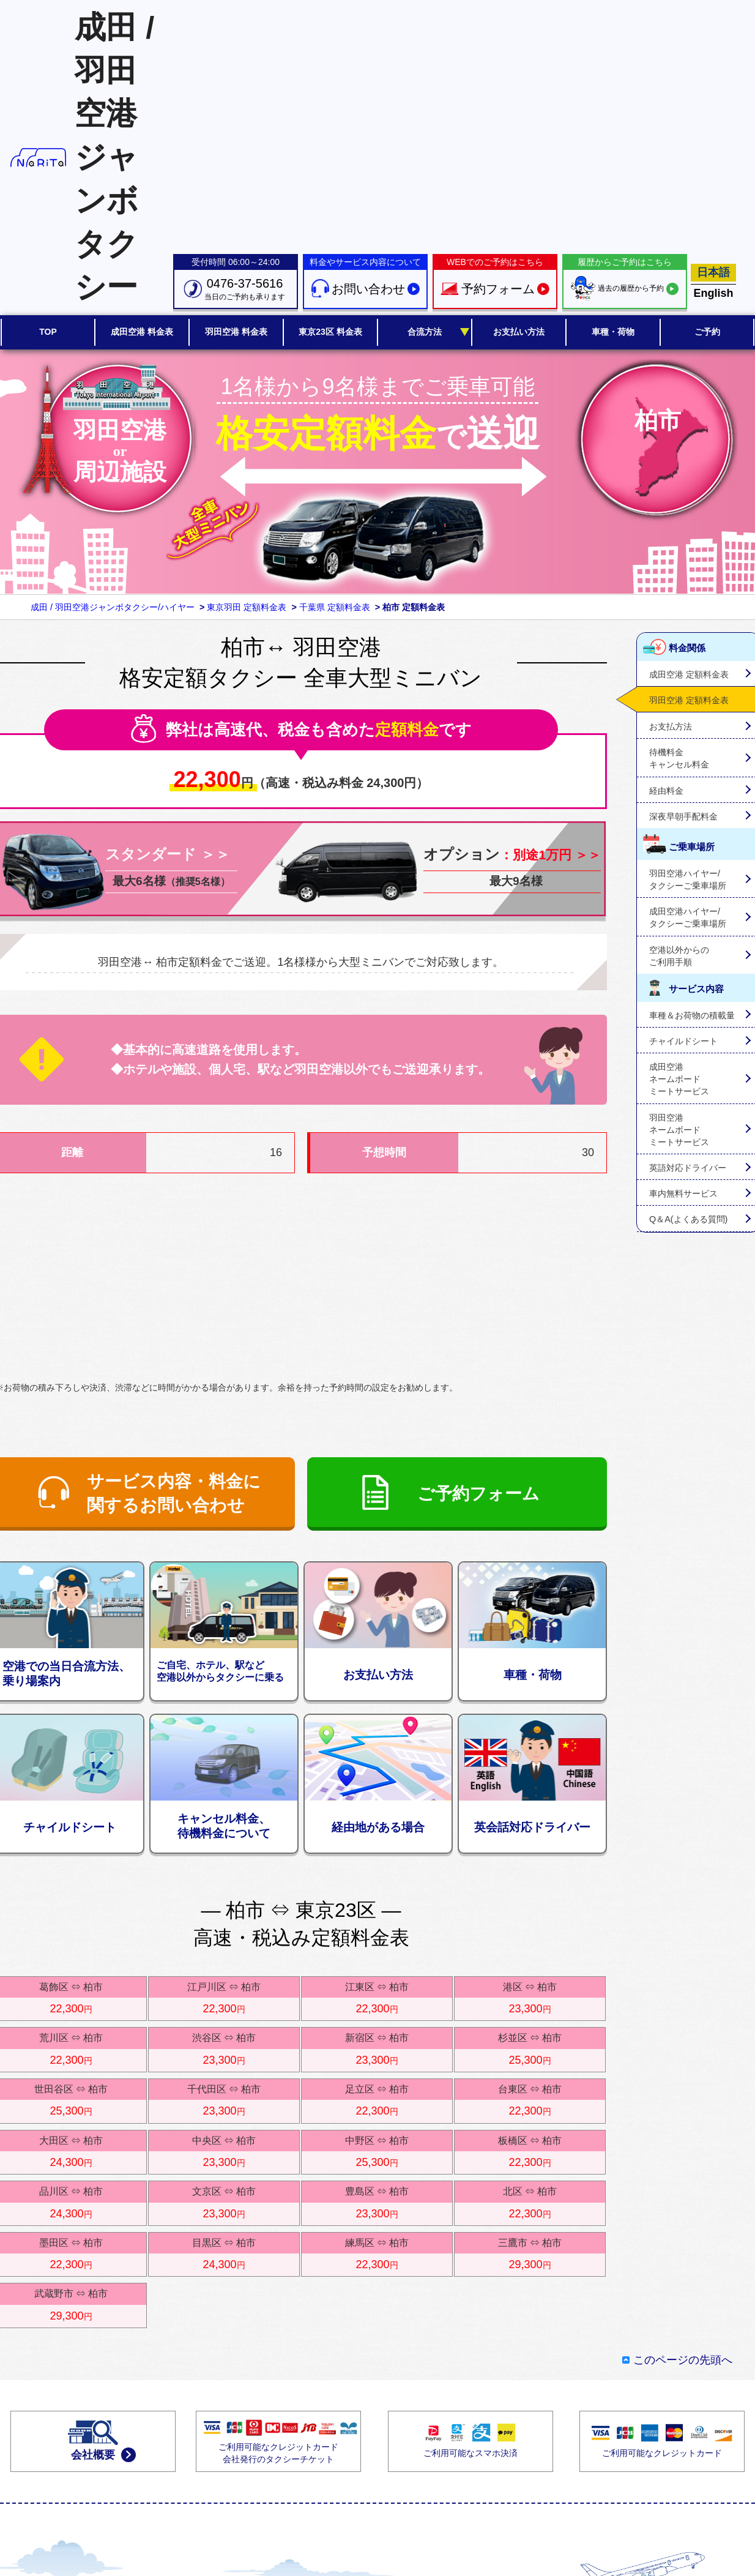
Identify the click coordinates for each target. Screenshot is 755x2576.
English (713, 293)
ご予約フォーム (478, 1493)
